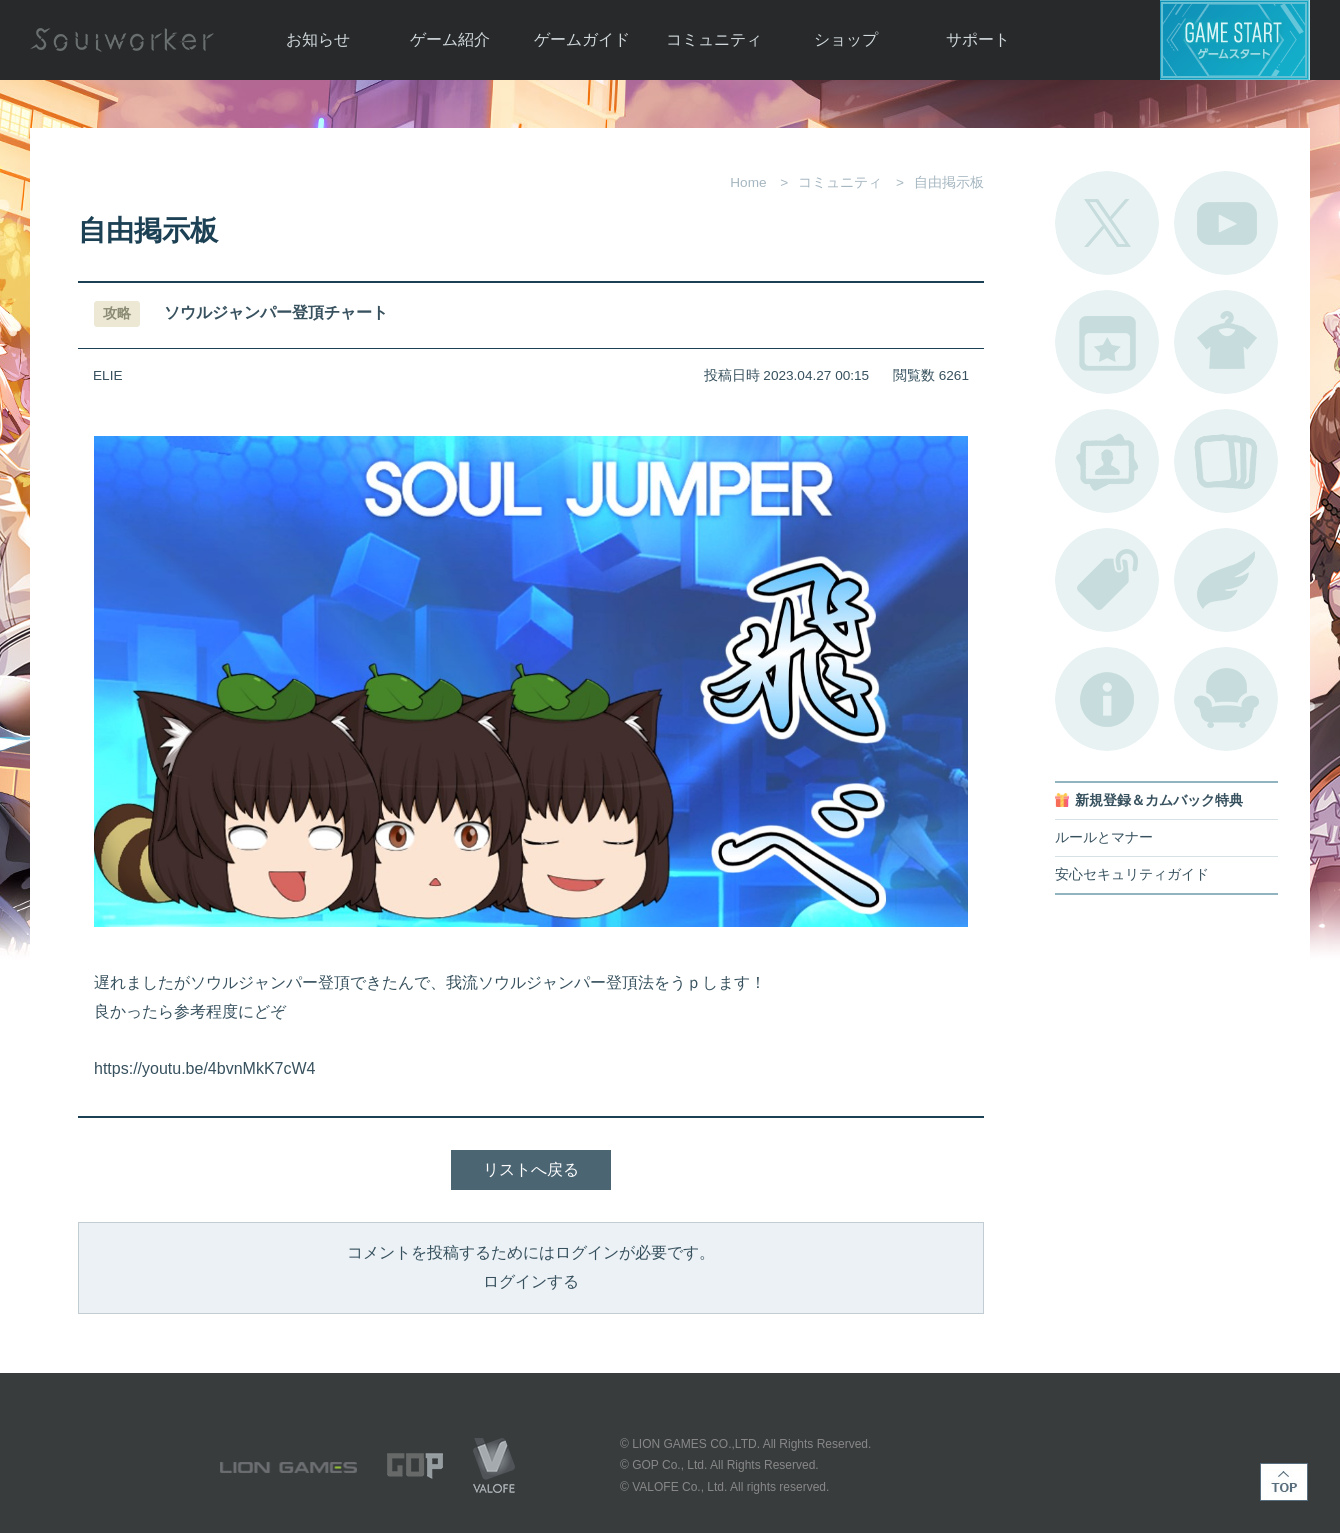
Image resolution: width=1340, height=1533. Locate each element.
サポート (978, 39)
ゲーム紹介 (450, 39)
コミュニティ (714, 39)
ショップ (846, 39)
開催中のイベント (1107, 342)
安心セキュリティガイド (1132, 874)
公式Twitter (1107, 223)
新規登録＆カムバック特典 (1159, 800)
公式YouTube (1226, 223)
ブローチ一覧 (1226, 580)
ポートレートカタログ (1107, 461)
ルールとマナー (1104, 837)
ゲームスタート (1235, 40)
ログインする (531, 1281)
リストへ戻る (531, 1169)
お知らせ (318, 39)
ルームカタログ (1226, 699)
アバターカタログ (1226, 342)
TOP (1284, 1482)
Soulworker (122, 40)
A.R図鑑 (1226, 461)
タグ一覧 (1107, 580)
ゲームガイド (582, 39)
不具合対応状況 (1107, 699)
